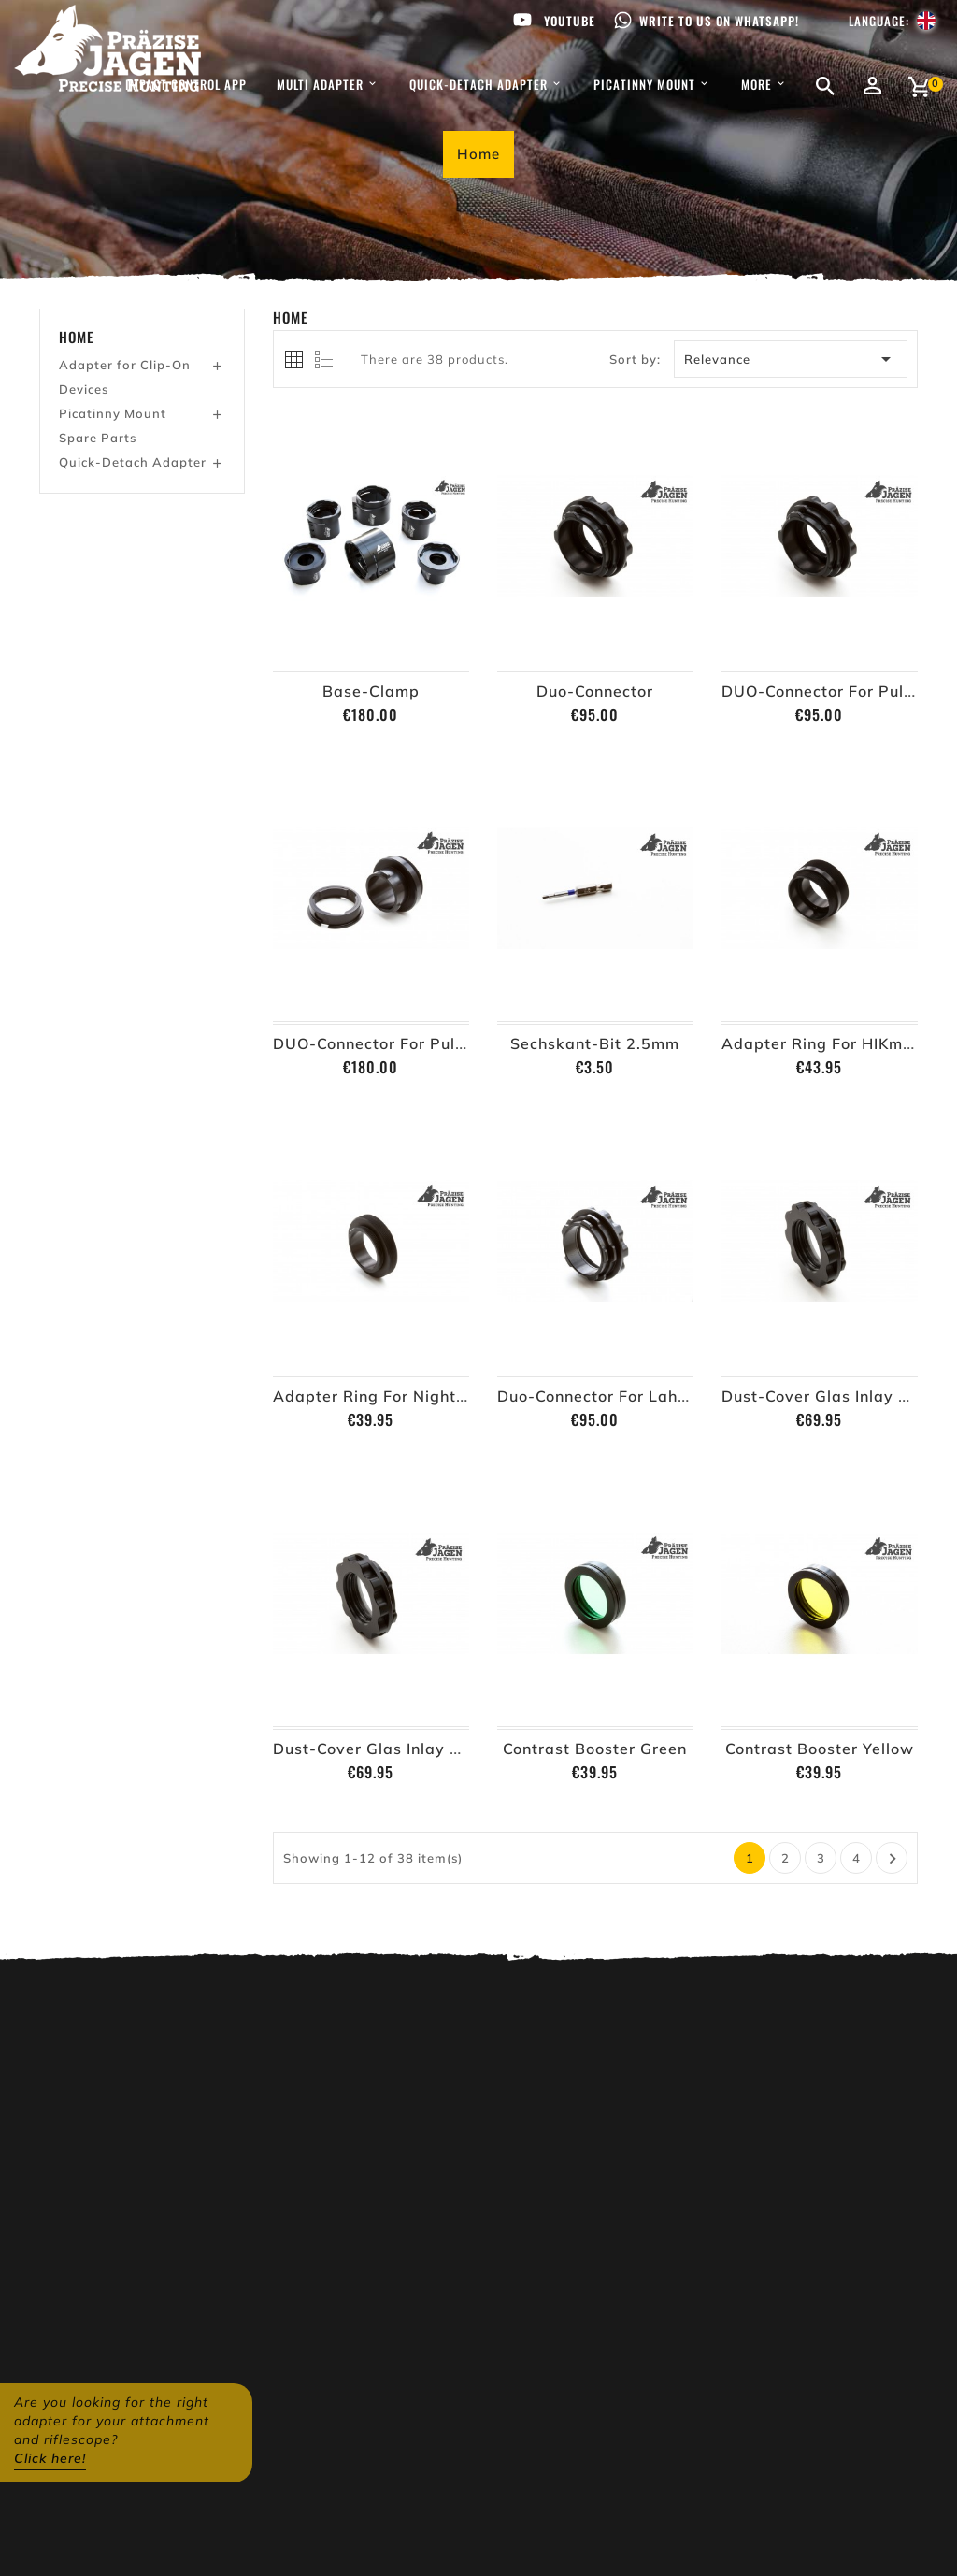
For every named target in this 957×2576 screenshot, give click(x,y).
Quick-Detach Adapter (133, 461)
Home (76, 336)
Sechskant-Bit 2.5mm (594, 1043)
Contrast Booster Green (595, 1748)
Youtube (569, 20)
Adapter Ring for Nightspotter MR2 (413, 1396)
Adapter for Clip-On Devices (125, 376)
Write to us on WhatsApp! (719, 20)
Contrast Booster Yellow (819, 1748)
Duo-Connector (594, 691)
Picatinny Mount (112, 413)
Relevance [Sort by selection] (791, 359)
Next (893, 1859)
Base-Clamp (371, 691)
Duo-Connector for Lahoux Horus (626, 1396)
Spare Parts (97, 437)
